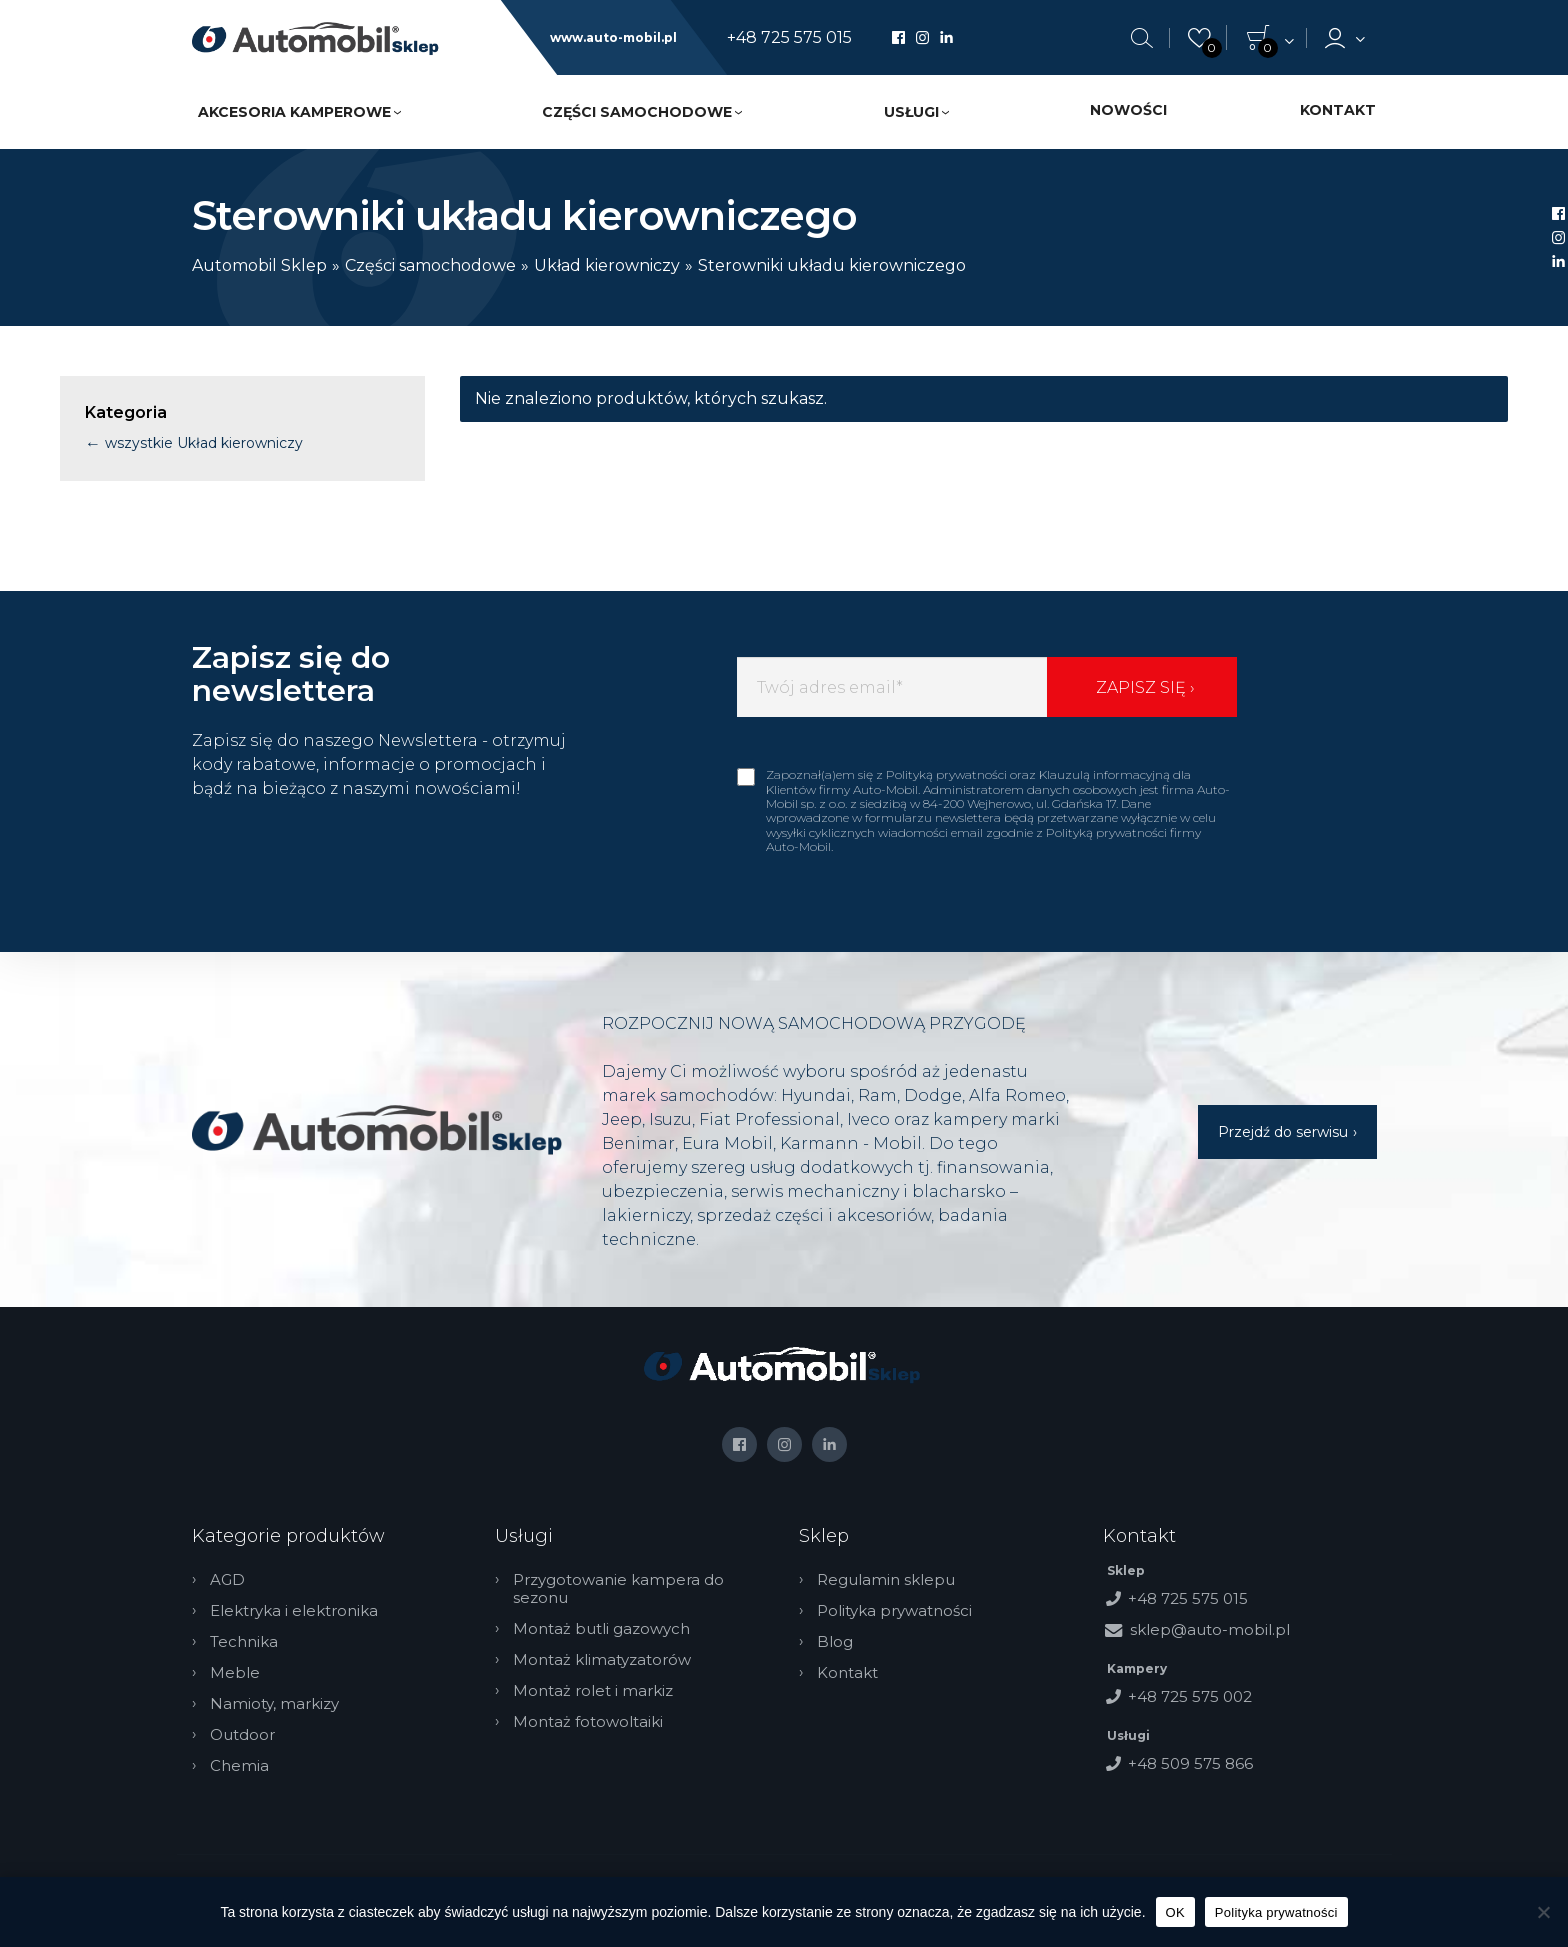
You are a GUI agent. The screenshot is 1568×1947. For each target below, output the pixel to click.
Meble (235, 1673)
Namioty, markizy (274, 1704)
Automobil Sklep (259, 265)
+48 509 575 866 (1190, 1763)
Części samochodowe (637, 112)
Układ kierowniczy (607, 265)
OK (1175, 1912)
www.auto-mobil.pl (613, 38)
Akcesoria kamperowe (294, 112)
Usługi (911, 112)
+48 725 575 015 (789, 38)
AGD (227, 1580)
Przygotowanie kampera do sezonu (618, 1589)
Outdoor (242, 1735)
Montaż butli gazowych (601, 1629)
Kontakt (1338, 110)
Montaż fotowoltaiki (588, 1722)
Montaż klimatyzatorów (602, 1660)
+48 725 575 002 (1190, 1696)
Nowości (1128, 110)
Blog (835, 1642)
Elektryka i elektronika (294, 1611)
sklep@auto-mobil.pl (1210, 1629)
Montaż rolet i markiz (593, 1691)
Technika (244, 1642)
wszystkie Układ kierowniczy (202, 443)
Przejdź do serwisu (1283, 1132)
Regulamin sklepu (886, 1580)
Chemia (239, 1766)
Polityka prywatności (894, 1611)
